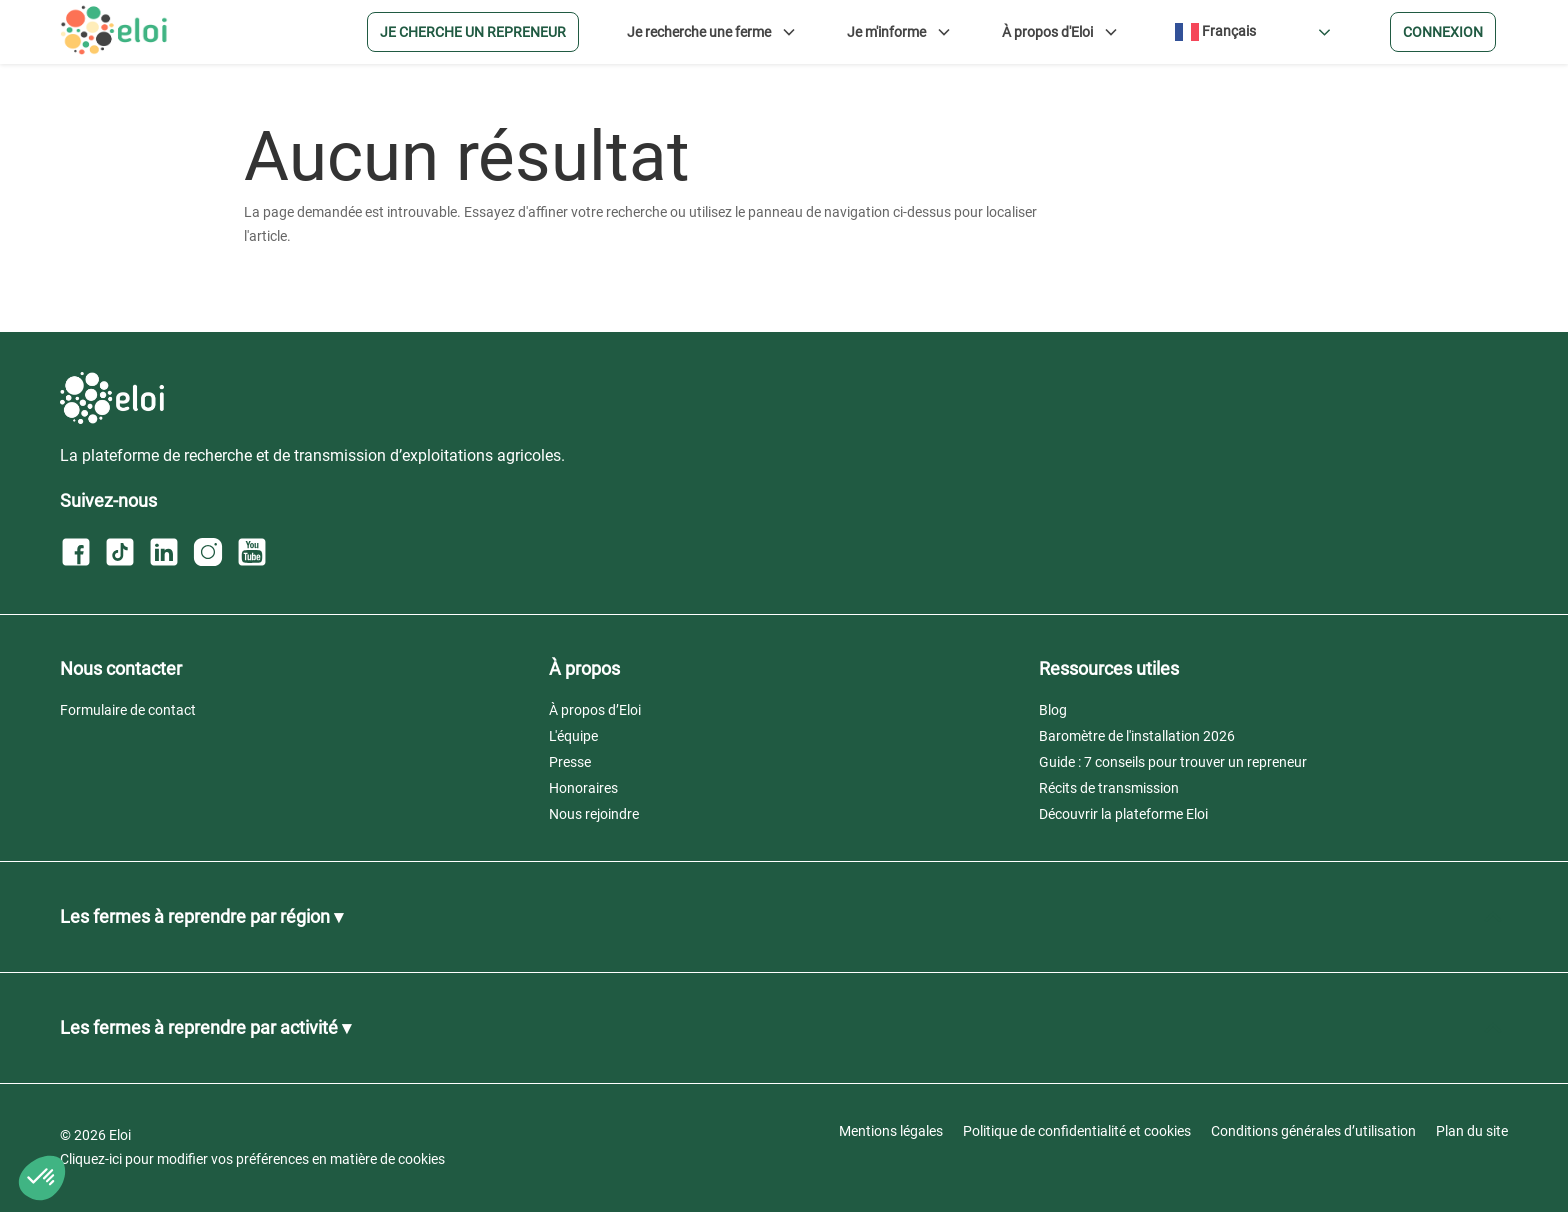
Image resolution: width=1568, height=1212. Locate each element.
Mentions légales (891, 1131)
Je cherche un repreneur (473, 32)
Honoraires (583, 788)
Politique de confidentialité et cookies (1077, 1131)
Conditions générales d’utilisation (1313, 1131)
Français (1215, 32)
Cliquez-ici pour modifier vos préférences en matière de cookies (252, 1159)
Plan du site (1472, 1131)
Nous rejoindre (594, 814)
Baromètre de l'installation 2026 (1137, 736)
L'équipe (573, 736)
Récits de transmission (1109, 788)
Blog (1053, 710)
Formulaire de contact (128, 710)
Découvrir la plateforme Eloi (1123, 814)
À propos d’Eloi (595, 710)
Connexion (1443, 32)
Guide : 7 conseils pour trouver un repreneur (1173, 762)
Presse (570, 762)
